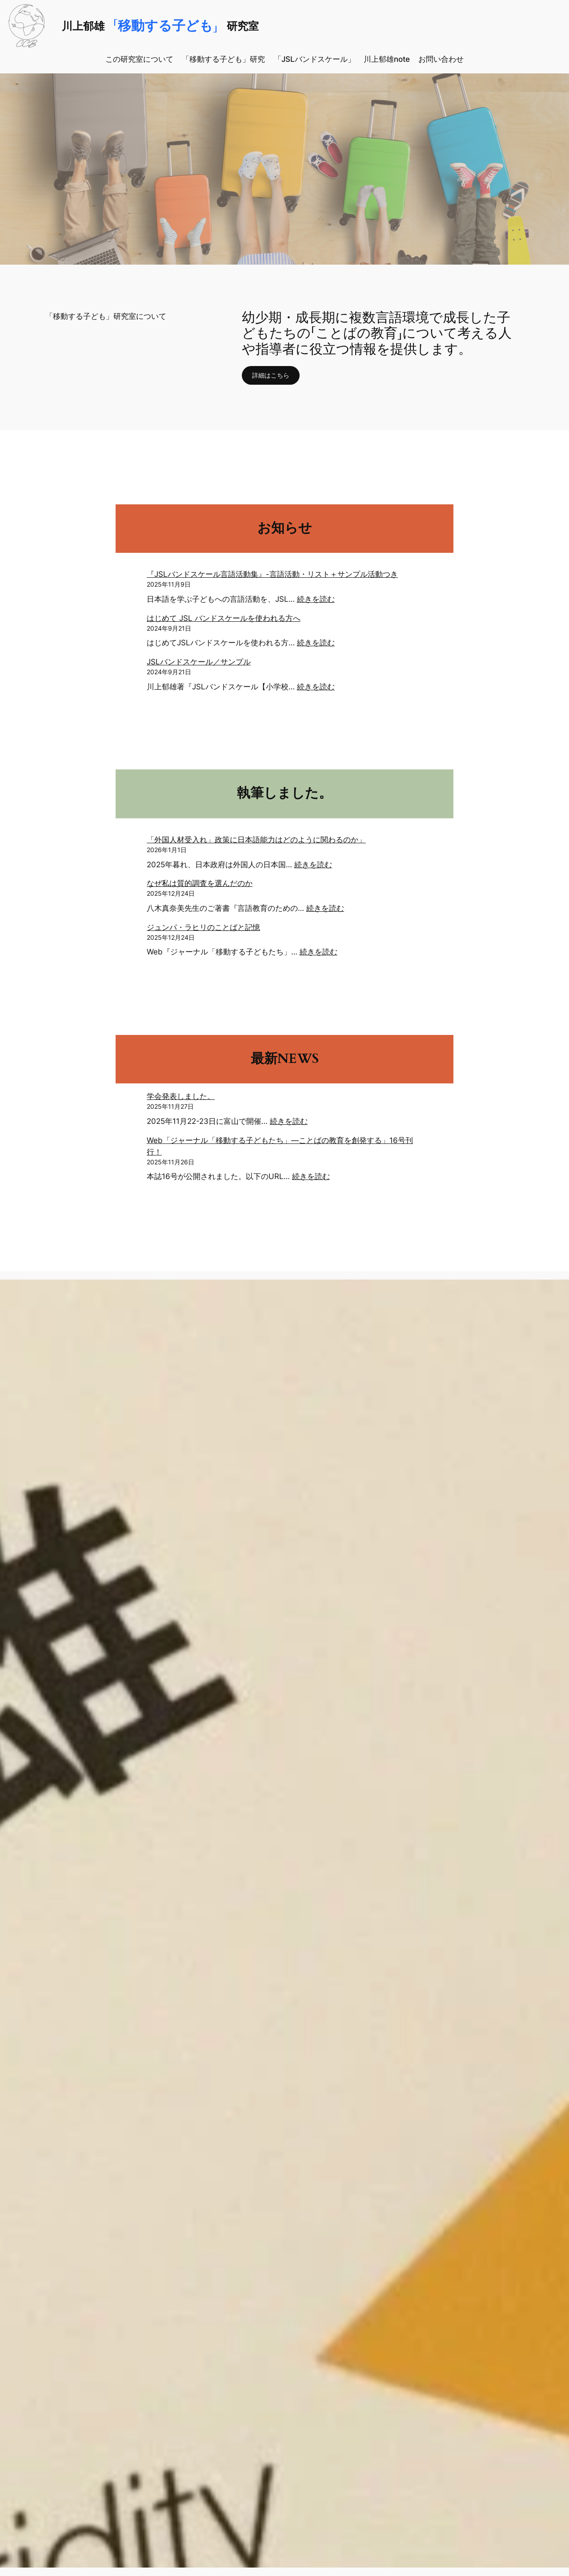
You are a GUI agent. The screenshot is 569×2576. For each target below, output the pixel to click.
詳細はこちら (274, 375)
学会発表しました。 (181, 1096)
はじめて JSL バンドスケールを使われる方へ (224, 618)
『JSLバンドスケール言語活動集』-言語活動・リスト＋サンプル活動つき (272, 574)
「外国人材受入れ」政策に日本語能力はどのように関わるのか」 (256, 839)
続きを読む (316, 599)
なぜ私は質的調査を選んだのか (199, 883)
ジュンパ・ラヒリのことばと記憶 (203, 927)
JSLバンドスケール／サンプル (199, 661)
